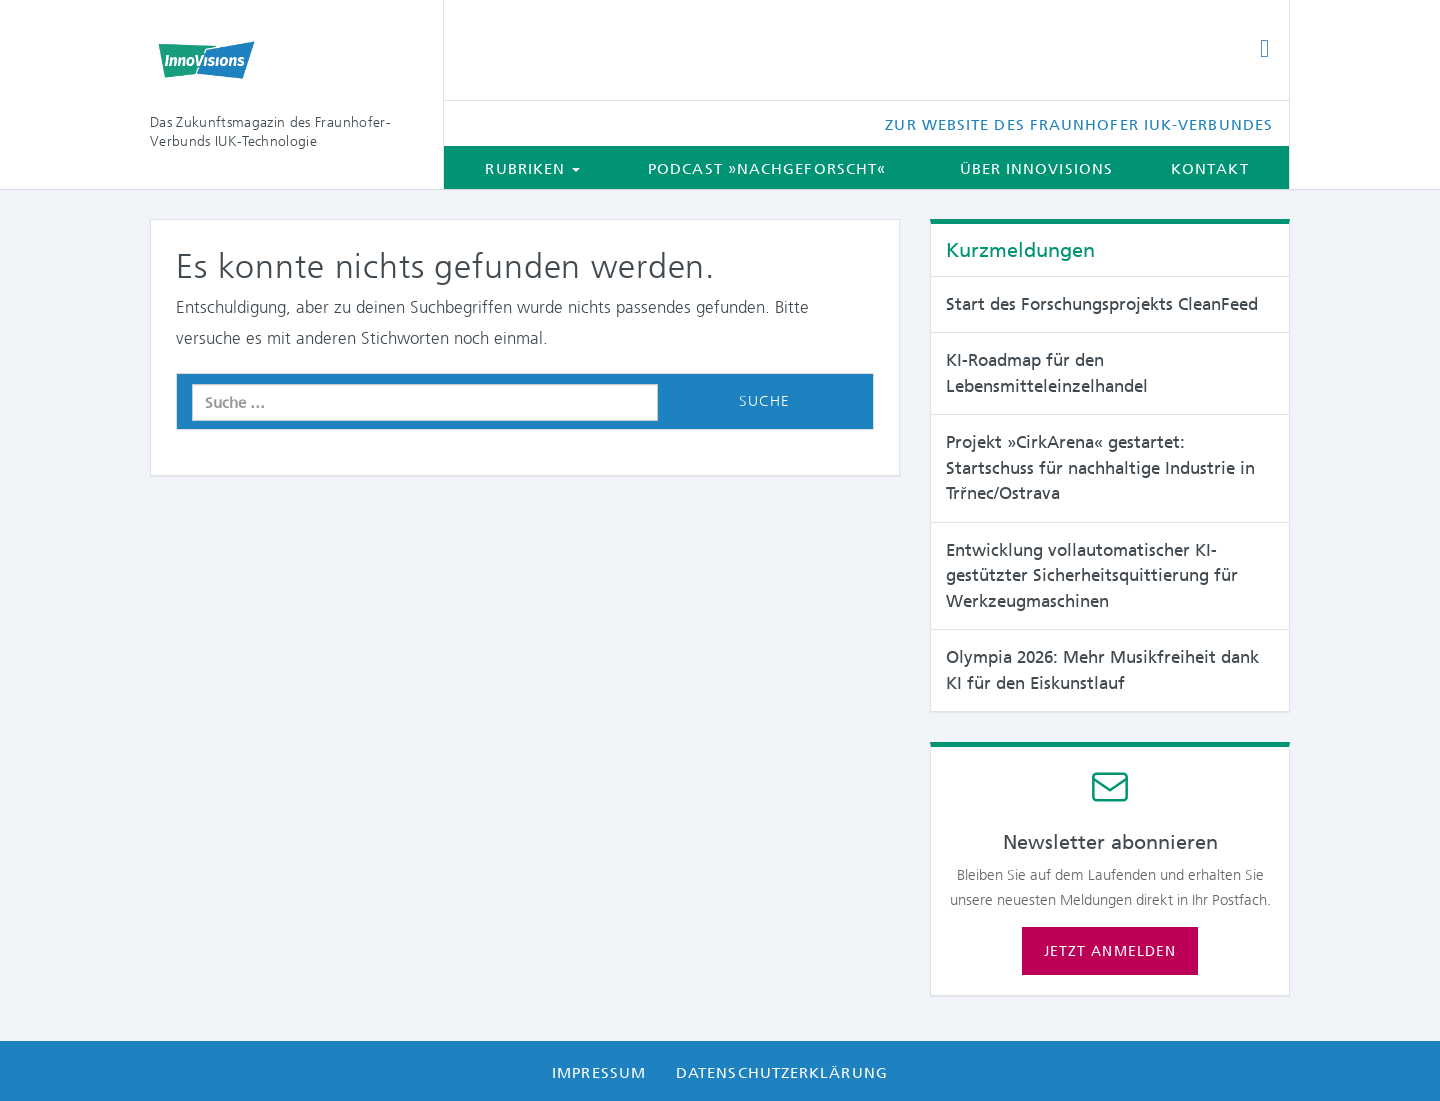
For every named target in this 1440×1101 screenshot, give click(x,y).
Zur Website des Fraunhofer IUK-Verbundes (1079, 125)
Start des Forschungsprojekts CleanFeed (1102, 304)
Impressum (599, 1073)
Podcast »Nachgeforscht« (767, 169)
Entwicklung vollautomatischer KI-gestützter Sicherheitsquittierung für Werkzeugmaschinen (1092, 575)
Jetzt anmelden (1110, 951)
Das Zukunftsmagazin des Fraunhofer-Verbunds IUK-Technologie (270, 131)
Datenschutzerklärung (782, 1073)
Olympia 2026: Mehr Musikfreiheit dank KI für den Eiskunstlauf (1102, 670)
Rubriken (532, 169)
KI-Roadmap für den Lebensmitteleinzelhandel (1047, 373)
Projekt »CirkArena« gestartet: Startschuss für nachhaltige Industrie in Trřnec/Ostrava (1100, 467)
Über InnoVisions (1036, 169)
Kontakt (1210, 169)
